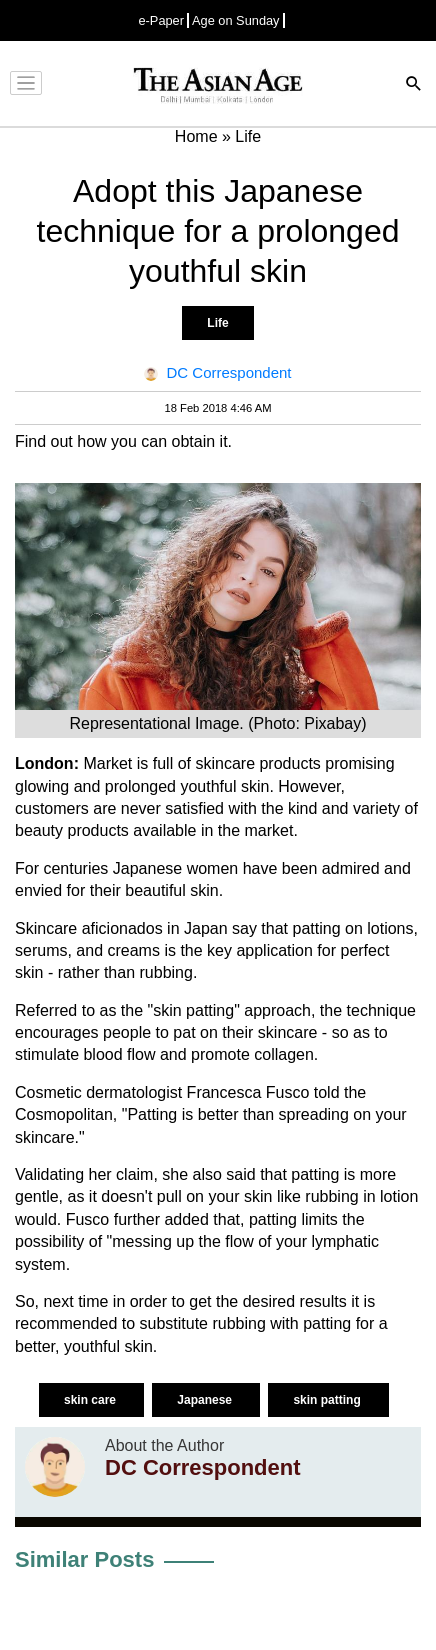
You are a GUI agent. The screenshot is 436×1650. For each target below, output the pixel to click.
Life (217, 323)
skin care (91, 1400)
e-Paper (161, 20)
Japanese (206, 1400)
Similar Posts (84, 1559)
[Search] (414, 85)
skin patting (328, 1400)
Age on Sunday (236, 20)
